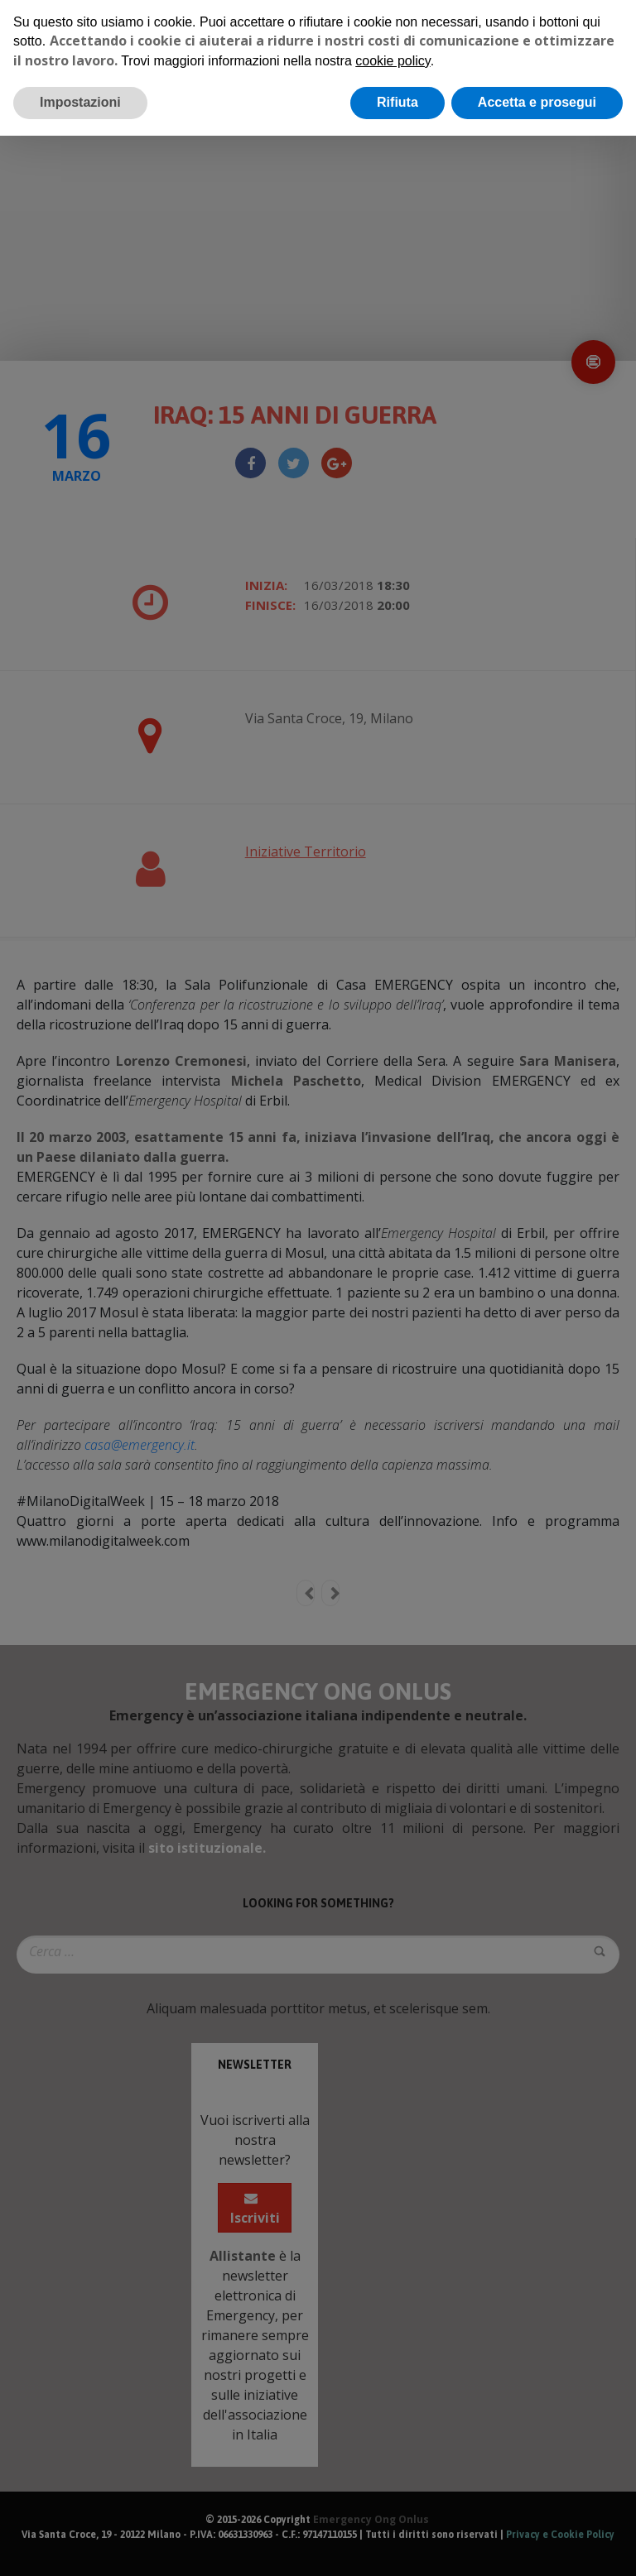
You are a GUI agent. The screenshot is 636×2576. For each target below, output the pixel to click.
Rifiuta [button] (397, 102)
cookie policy (392, 61)
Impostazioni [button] (80, 102)
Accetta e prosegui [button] (537, 102)
